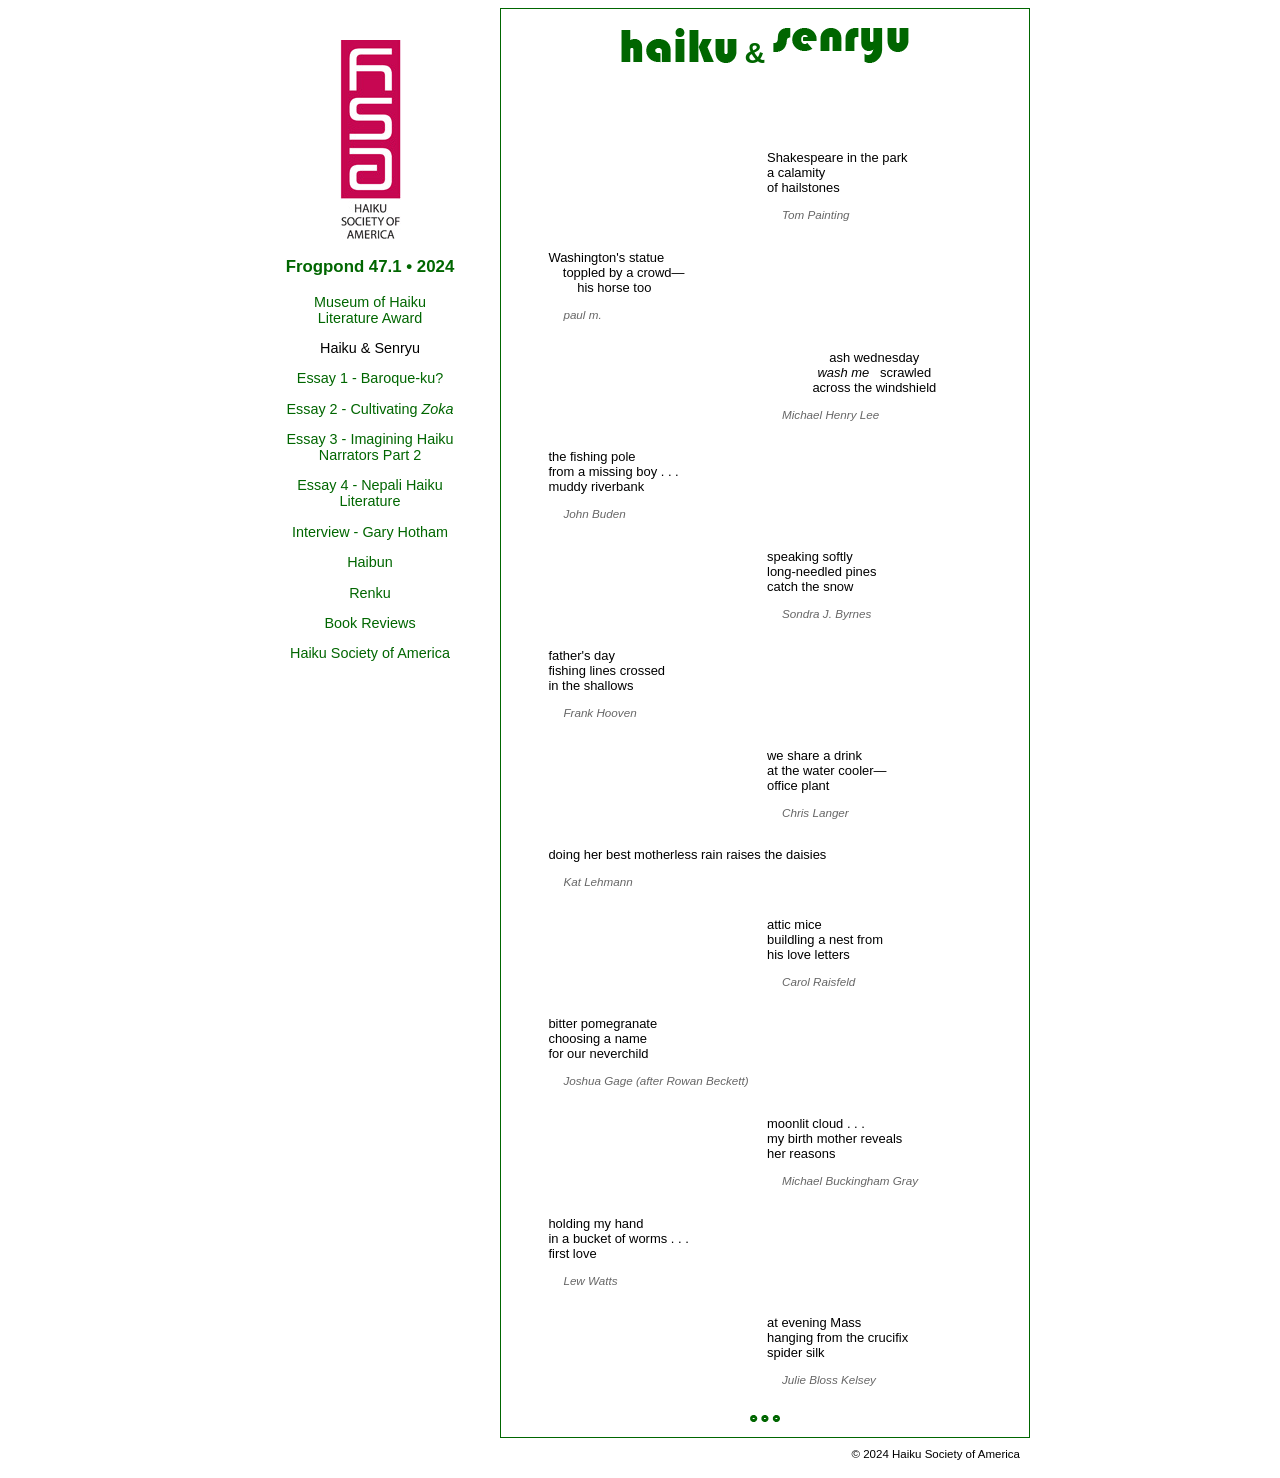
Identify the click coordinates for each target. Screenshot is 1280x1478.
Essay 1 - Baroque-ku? (370, 378)
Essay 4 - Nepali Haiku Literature (370, 493)
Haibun (370, 562)
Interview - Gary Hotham (370, 532)
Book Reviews (369, 623)
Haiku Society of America (370, 653)
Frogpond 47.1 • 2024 (370, 266)
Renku (370, 593)
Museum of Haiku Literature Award (370, 310)
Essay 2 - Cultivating (369, 409)
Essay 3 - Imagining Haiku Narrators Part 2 (369, 447)
